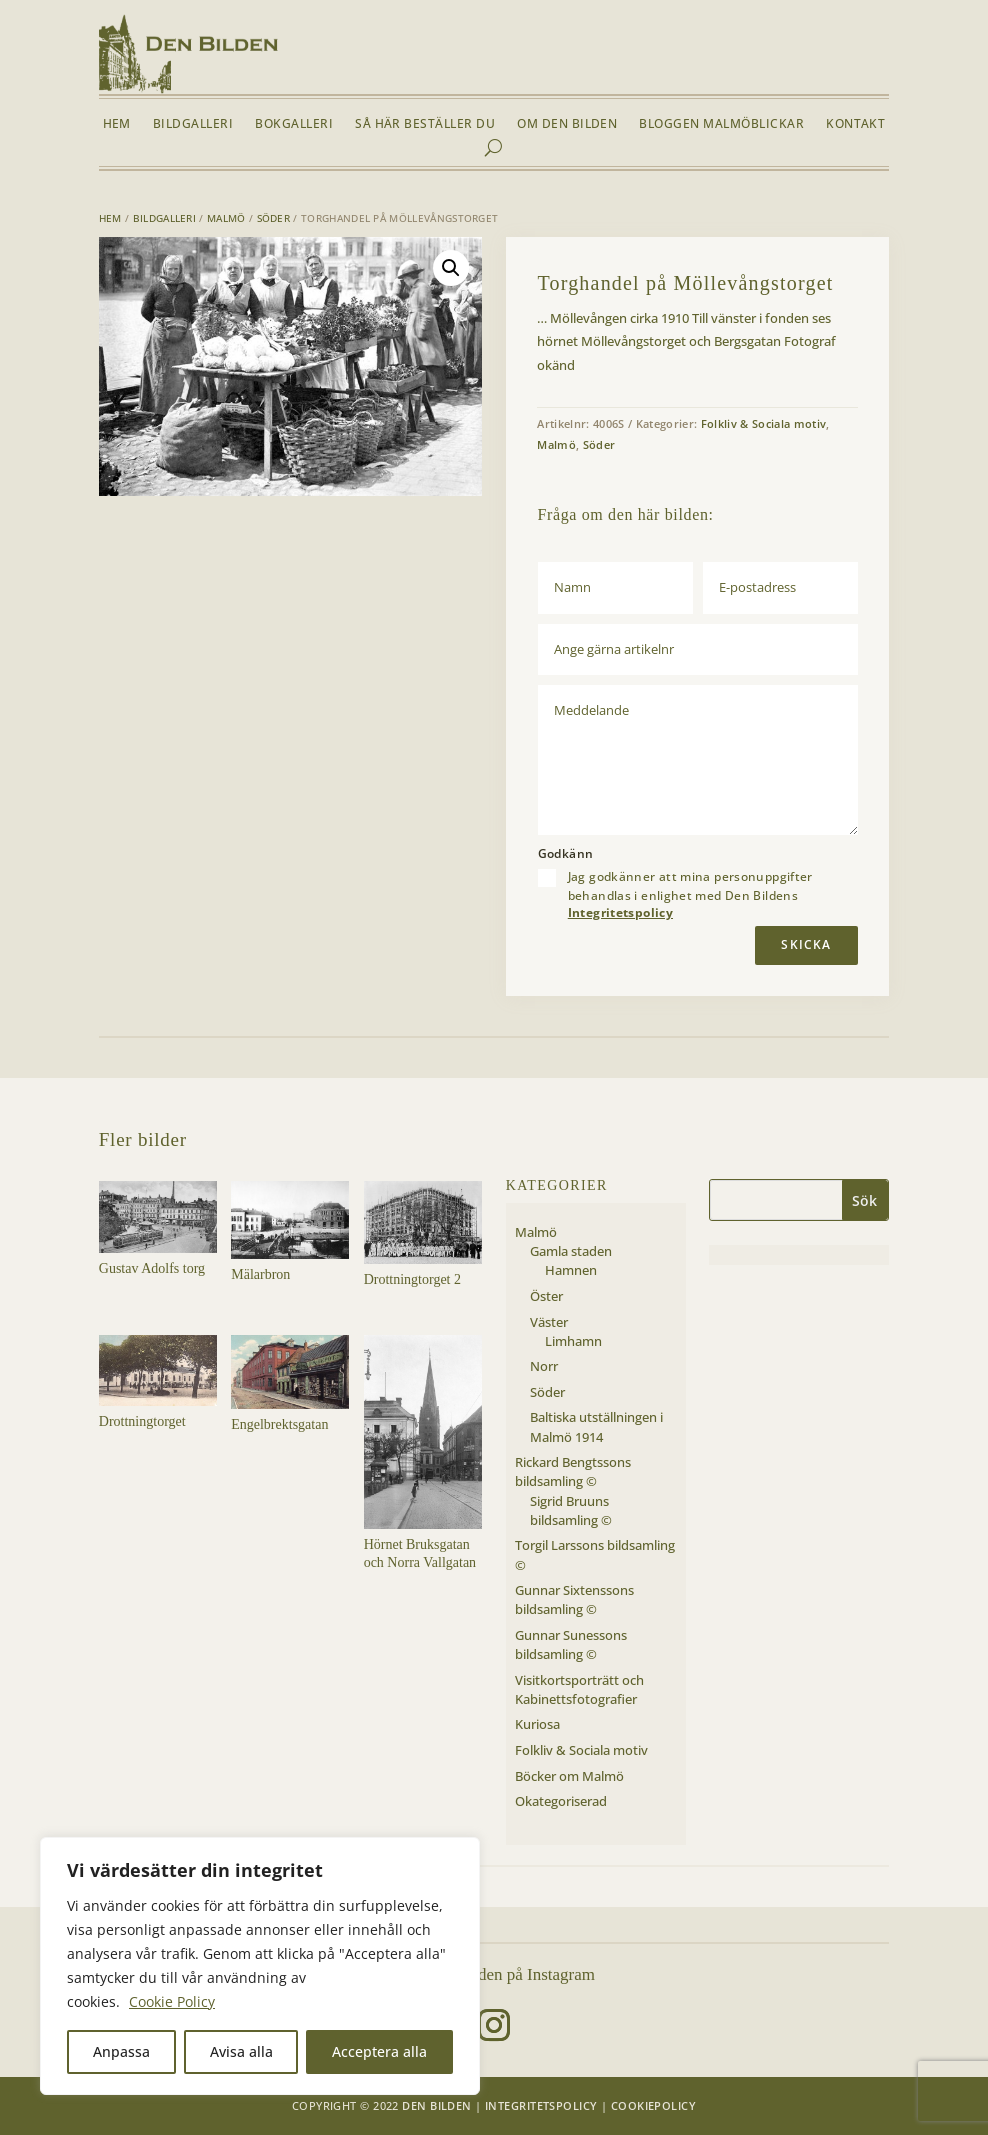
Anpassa (121, 2051)
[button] (451, 268)
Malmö (226, 218)
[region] (260, 1966)
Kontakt (855, 124)
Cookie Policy (172, 2001)
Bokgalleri (294, 124)
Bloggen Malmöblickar (721, 124)
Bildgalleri (193, 124)
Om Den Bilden (567, 124)
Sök (864, 1200)
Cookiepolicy (653, 2105)
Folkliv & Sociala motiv (764, 423)
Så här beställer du (425, 124)
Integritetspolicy (620, 912)
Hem (117, 124)
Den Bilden (436, 2105)
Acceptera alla (379, 2051)
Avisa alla (241, 2051)
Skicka (806, 944)
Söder (274, 218)
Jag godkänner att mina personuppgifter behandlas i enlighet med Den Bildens (690, 894)
